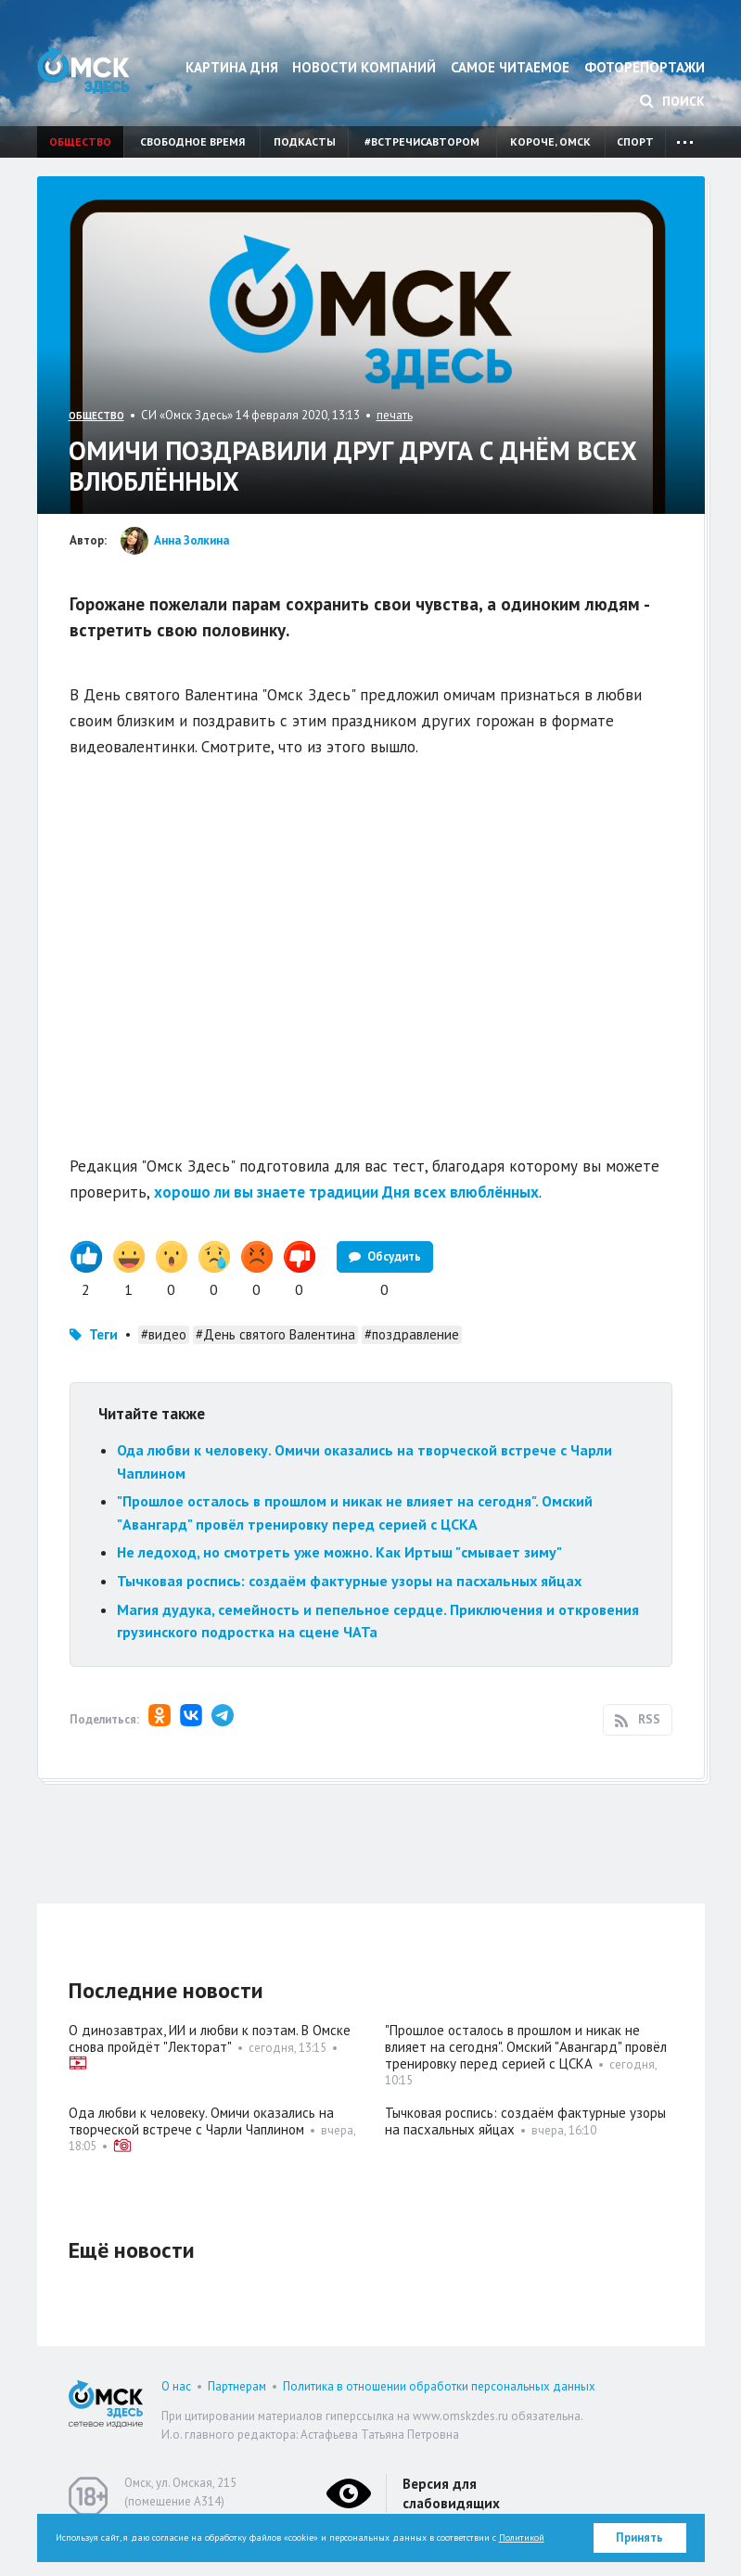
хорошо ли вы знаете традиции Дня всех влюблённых (346, 1192)
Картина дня (231, 67)
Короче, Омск (550, 141)
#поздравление (411, 1334)
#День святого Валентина (275, 1334)
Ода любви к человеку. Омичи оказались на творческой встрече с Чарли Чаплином (201, 2121)
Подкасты (305, 141)
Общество (80, 141)
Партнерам (237, 2386)
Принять (639, 2537)
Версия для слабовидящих (451, 2493)
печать (395, 415)
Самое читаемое (510, 67)
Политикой (521, 2537)
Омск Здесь (83, 70)
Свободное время (192, 141)
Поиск (672, 101)
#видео (163, 1334)
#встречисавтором (421, 141)
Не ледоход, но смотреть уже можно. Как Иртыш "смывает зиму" (339, 1552)
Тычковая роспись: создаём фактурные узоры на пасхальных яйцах (349, 1580)
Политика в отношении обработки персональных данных (439, 2386)
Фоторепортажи (644, 67)
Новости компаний (364, 67)
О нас (176, 2386)
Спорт (635, 141)
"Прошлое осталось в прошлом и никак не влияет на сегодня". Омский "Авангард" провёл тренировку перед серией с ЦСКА (526, 2046)
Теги (103, 1334)
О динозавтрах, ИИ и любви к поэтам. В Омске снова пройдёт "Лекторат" (210, 2038)
